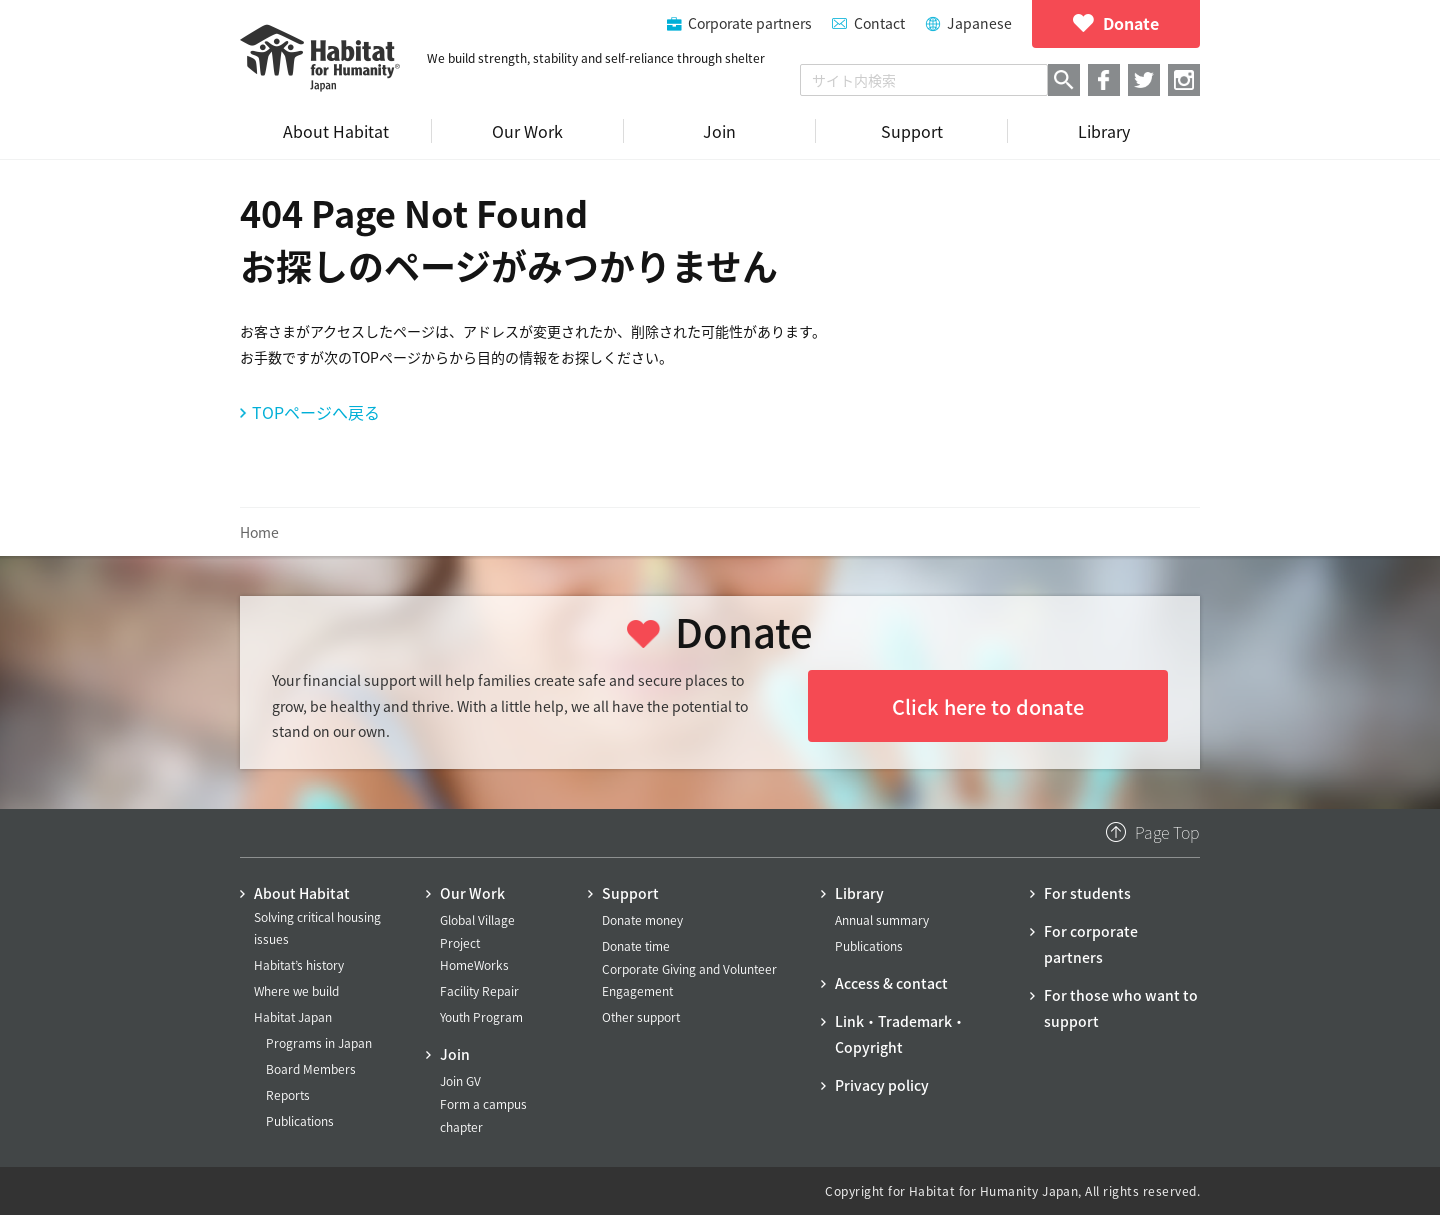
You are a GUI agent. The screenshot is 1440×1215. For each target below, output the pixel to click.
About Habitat (302, 893)
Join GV (460, 1081)
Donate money (642, 920)
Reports (288, 1095)
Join (455, 1054)
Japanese (979, 23)
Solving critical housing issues (317, 928)
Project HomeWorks (474, 954)
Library (859, 893)
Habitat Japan (293, 1017)
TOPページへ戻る (316, 412)
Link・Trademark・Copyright (900, 1034)
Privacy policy (882, 1085)
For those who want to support (1121, 1008)
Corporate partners (750, 23)
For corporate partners (1091, 944)
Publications (300, 1121)
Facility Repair (479, 991)
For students (1087, 893)
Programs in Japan (319, 1043)
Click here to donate (988, 706)
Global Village (477, 920)
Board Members (311, 1069)
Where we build (296, 991)
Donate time (636, 946)
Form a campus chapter (483, 1115)
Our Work (472, 893)
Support (630, 893)
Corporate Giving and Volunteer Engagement (689, 980)
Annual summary (882, 920)
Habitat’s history (299, 965)
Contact (879, 23)
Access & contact (891, 983)
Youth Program (481, 1017)
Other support (641, 1017)
